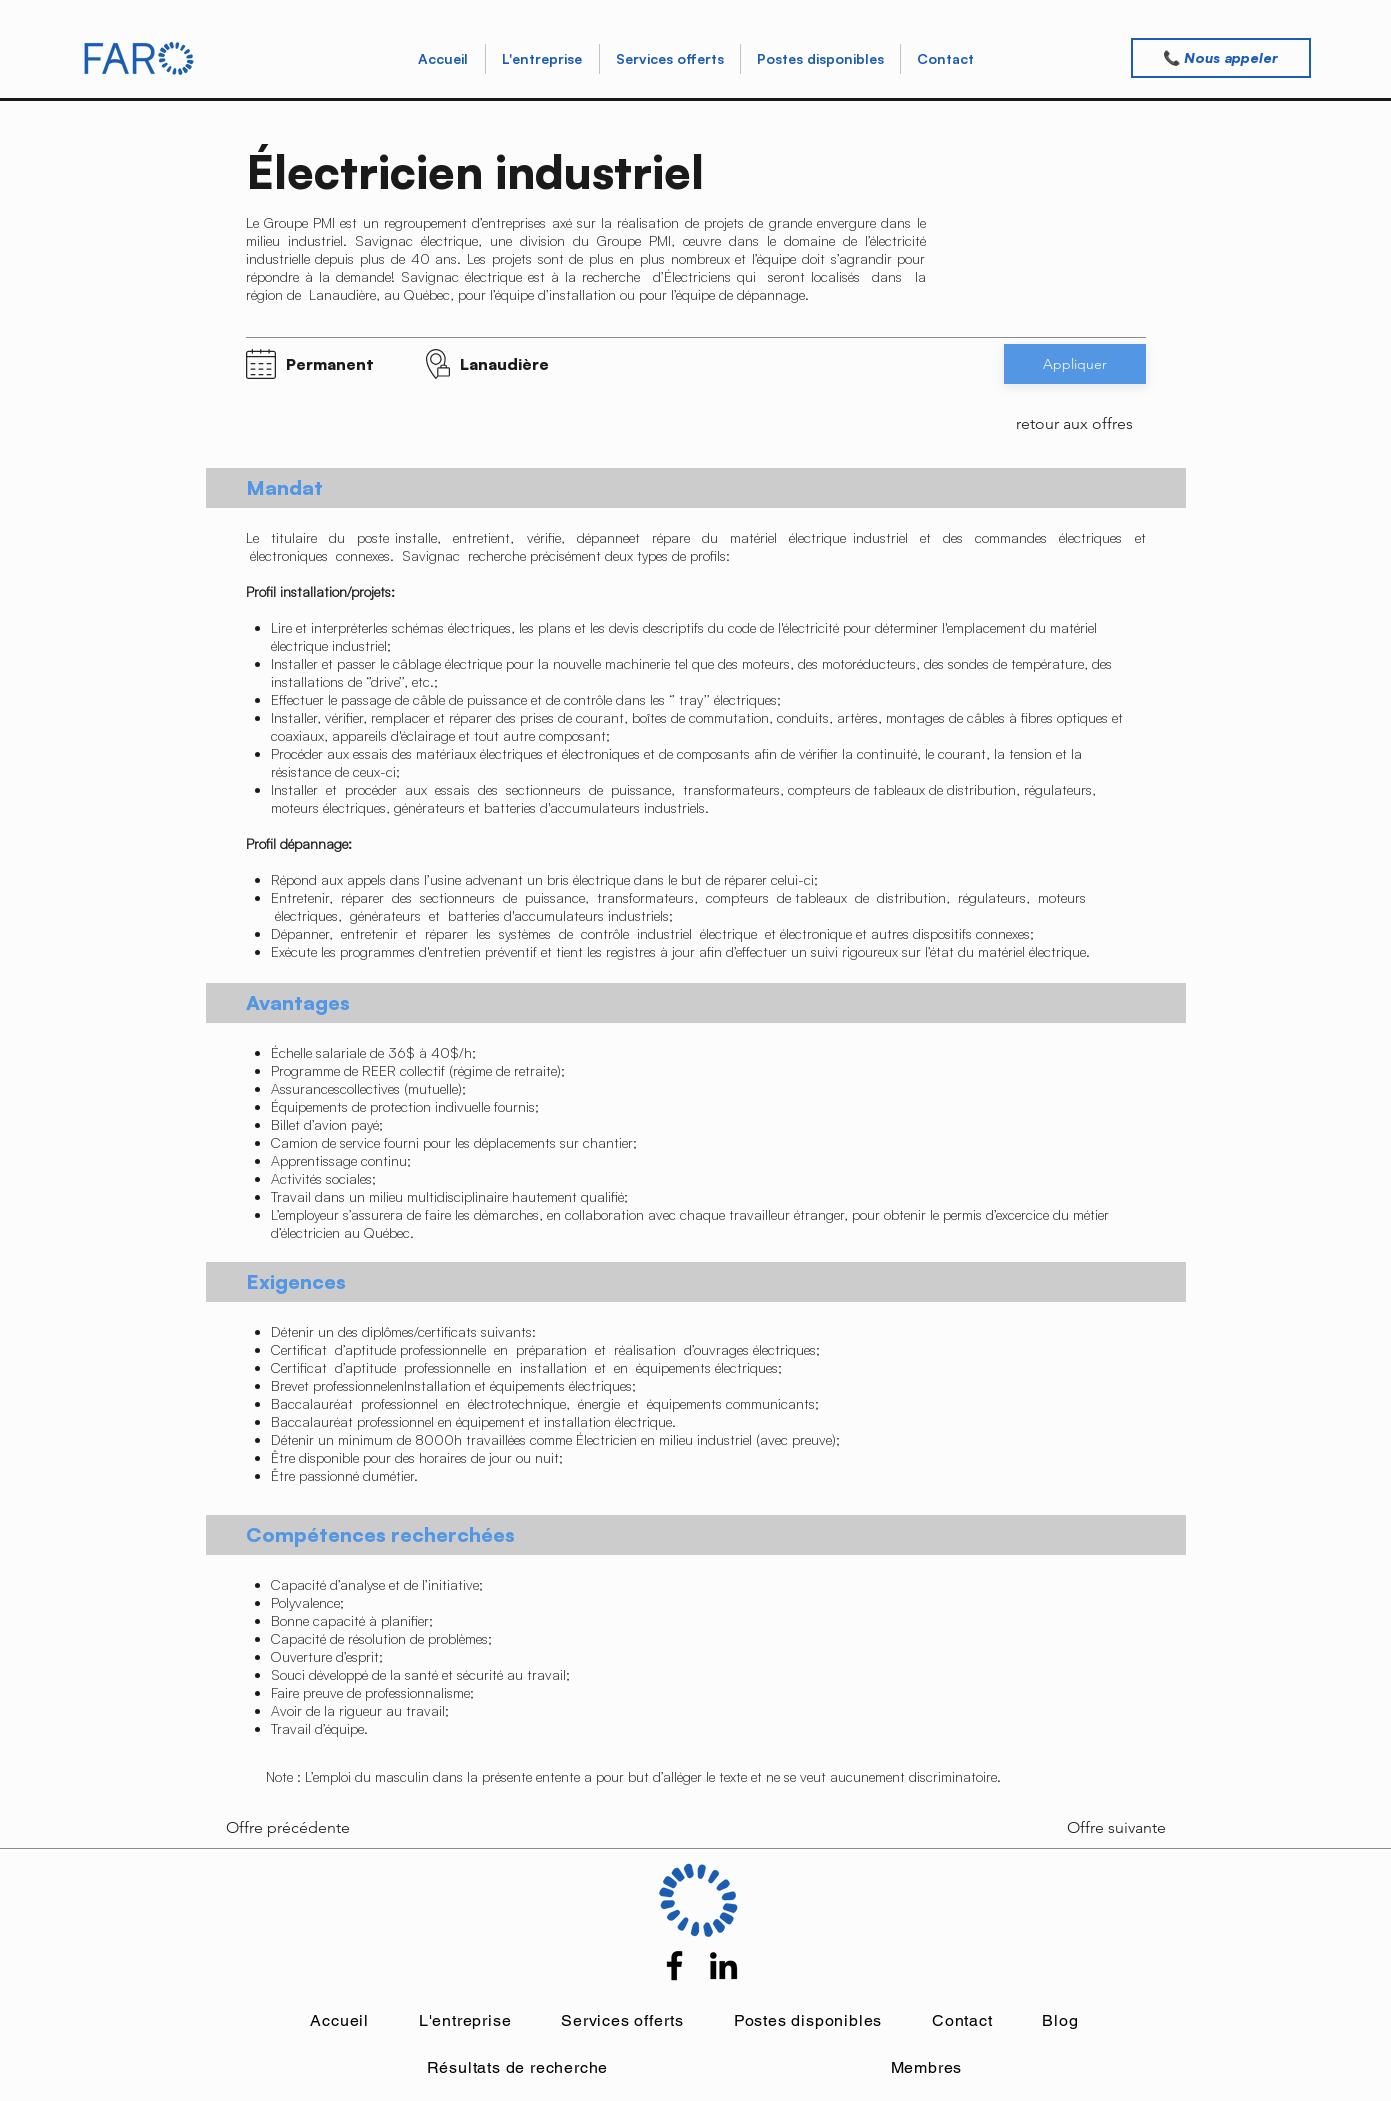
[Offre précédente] (292, 1828)
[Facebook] (674, 1965)
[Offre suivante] (1100, 1828)
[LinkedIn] (723, 1965)
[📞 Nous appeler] (1221, 58)
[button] (670, 59)
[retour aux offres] (1075, 424)
